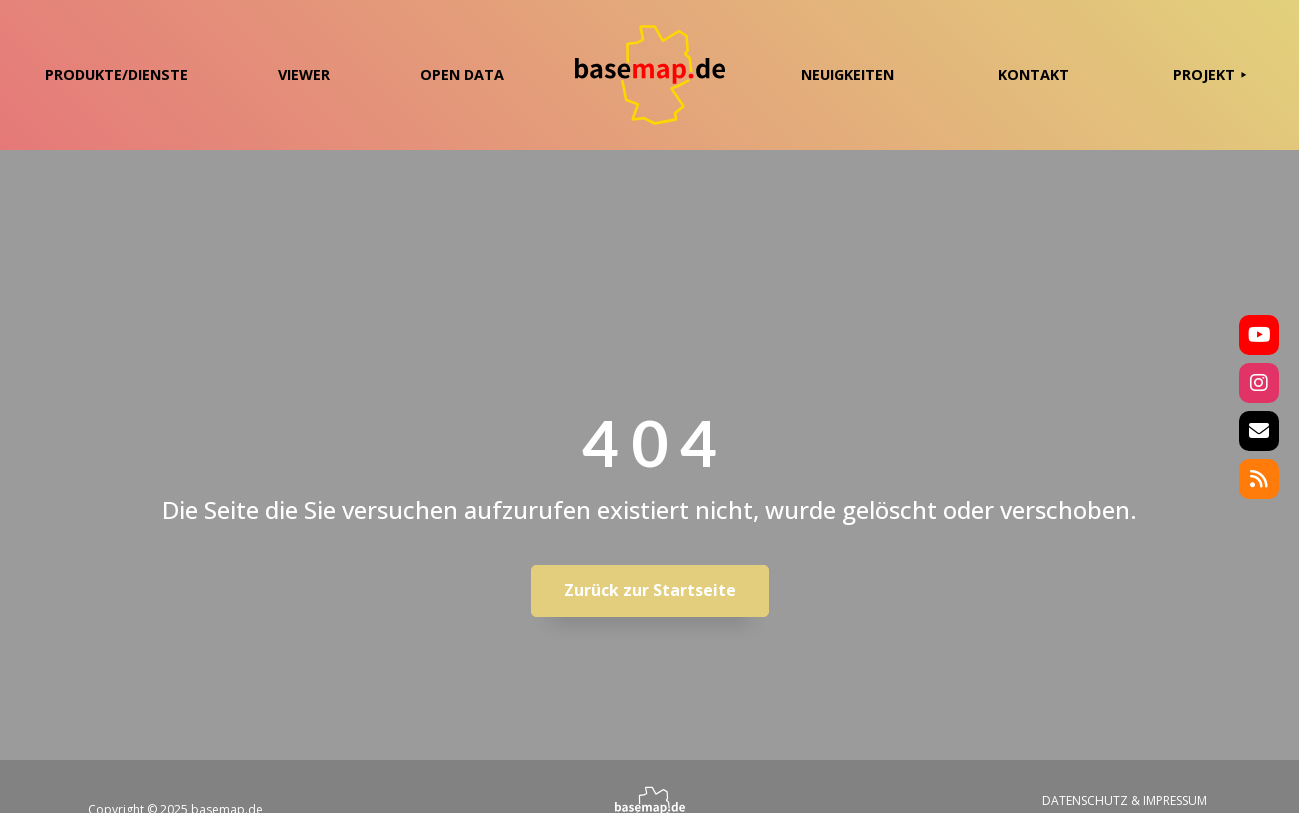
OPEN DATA (462, 74)
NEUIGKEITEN (847, 74)
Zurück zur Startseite (650, 590)
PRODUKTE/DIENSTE (116, 74)
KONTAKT (1033, 74)
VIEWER (304, 74)
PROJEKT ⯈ (1210, 74)
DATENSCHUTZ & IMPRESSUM (1124, 800)
